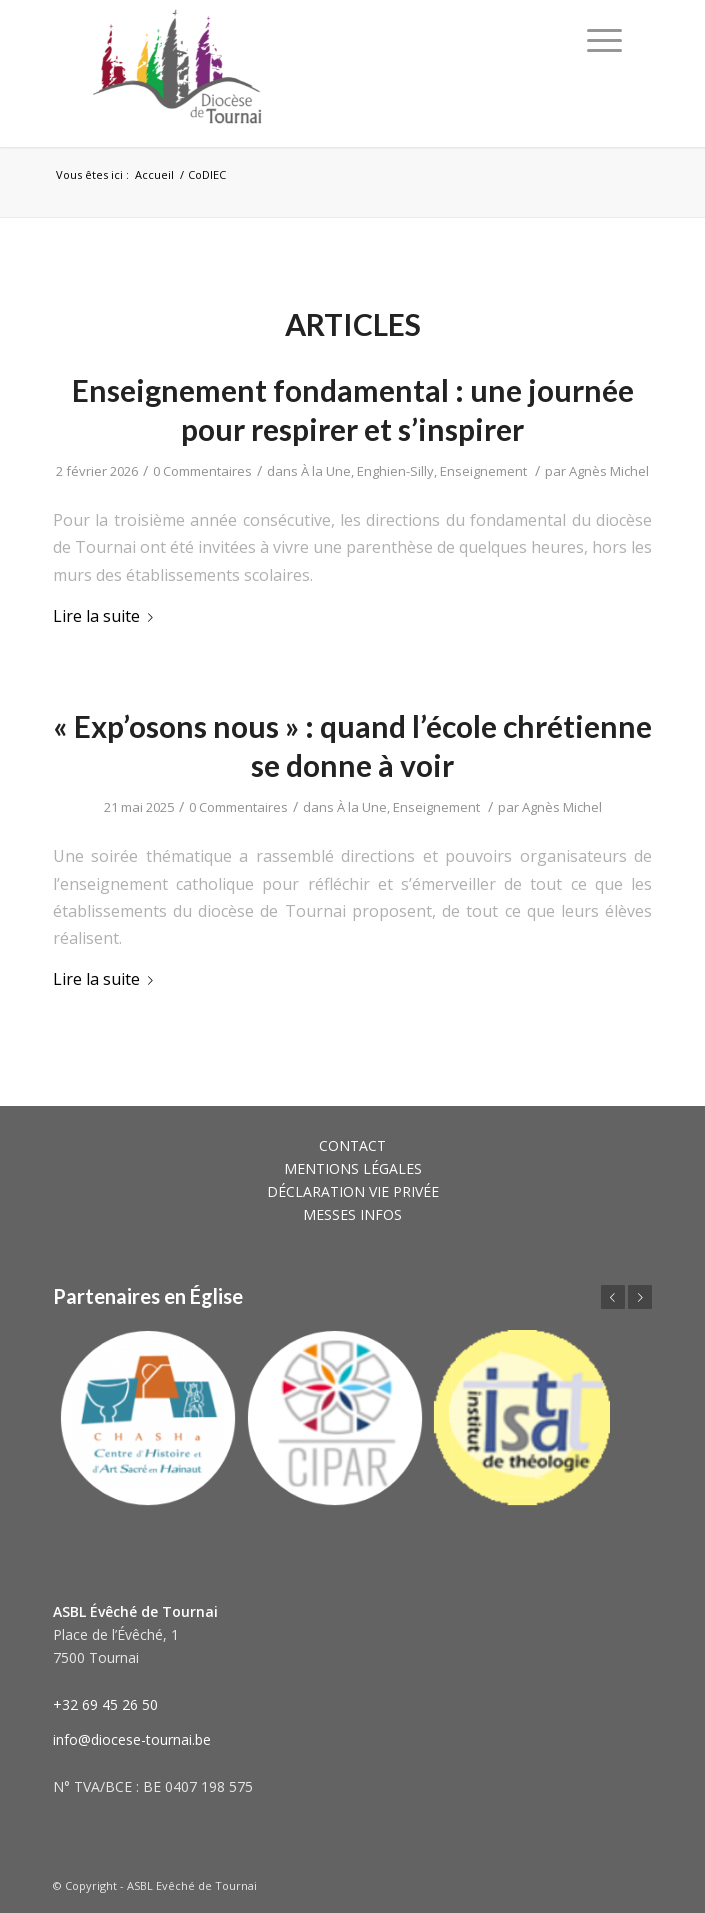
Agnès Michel (609, 471)
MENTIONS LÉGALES (353, 1168)
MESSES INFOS (352, 1214)
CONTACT (352, 1145)
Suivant (640, 1297)
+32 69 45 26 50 (105, 1704)
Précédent (613, 1297)
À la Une (326, 471)
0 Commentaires (202, 471)
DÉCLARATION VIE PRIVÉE (353, 1191)
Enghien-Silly (395, 471)
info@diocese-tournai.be (132, 1739)
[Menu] (604, 40)
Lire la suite (107, 616)
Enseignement (483, 471)
